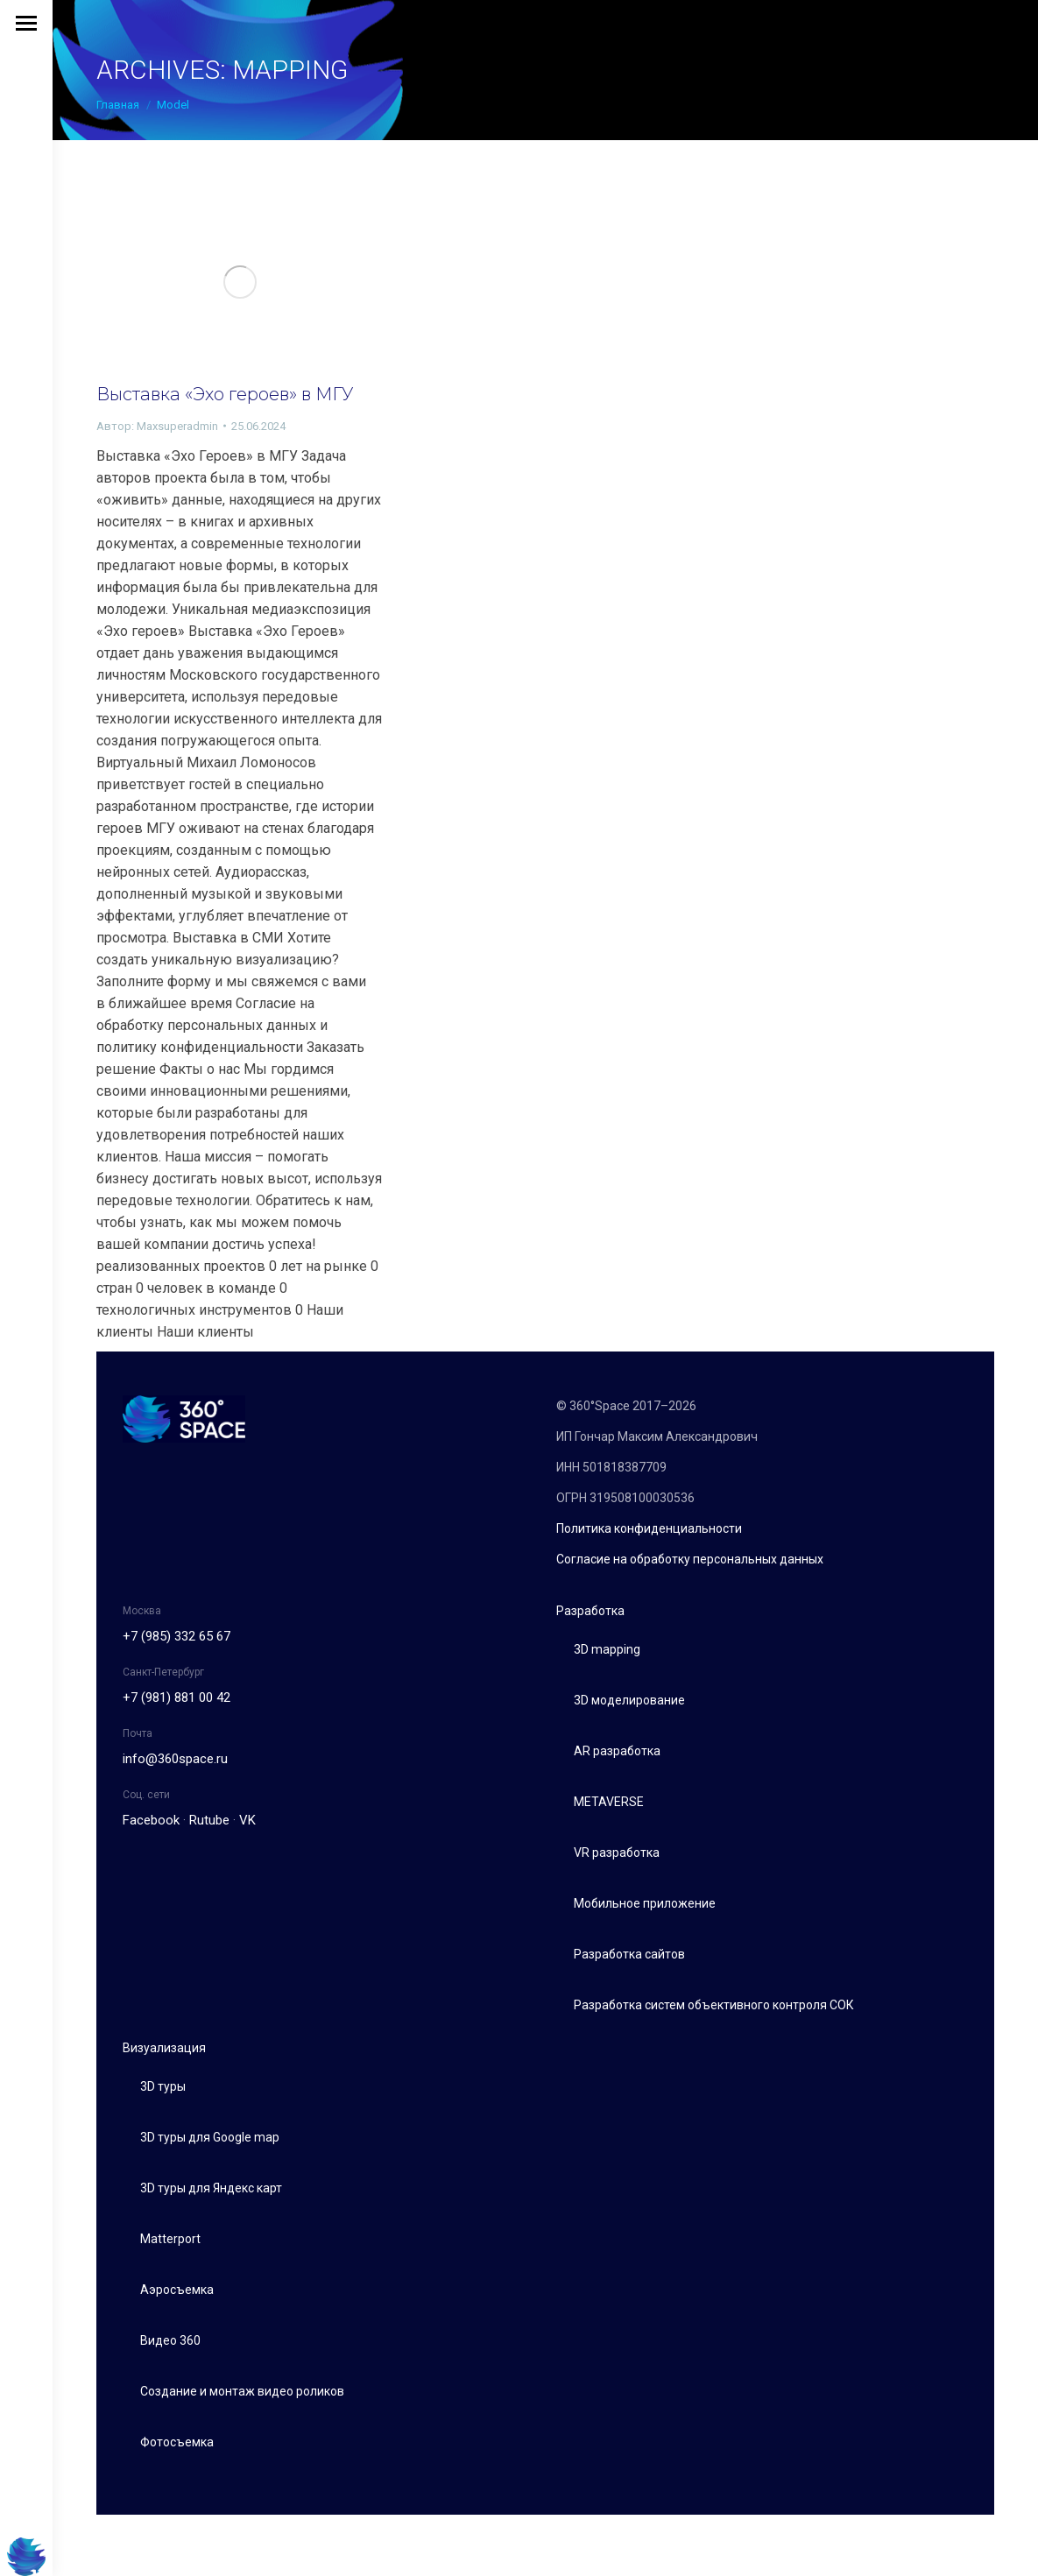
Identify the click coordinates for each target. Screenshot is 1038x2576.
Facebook (151, 1820)
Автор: (157, 426)
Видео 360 (170, 2340)
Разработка (590, 1611)
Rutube (209, 1820)
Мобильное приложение (645, 1903)
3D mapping (607, 1649)
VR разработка (617, 1853)
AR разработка (617, 1751)
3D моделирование (629, 1700)
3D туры (163, 2086)
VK (247, 1820)
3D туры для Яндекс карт (211, 2188)
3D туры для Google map (209, 2137)
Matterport (170, 2239)
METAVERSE (609, 1802)
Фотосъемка (177, 2442)
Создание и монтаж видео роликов (242, 2391)
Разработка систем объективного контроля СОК (714, 2005)
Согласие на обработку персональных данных (689, 1559)
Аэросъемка (177, 2290)
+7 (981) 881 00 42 (176, 1697)
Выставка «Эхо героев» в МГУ (224, 394)
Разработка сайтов (629, 1954)
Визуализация (164, 2048)
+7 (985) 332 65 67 (176, 1636)
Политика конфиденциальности (649, 1528)
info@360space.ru (175, 1759)
